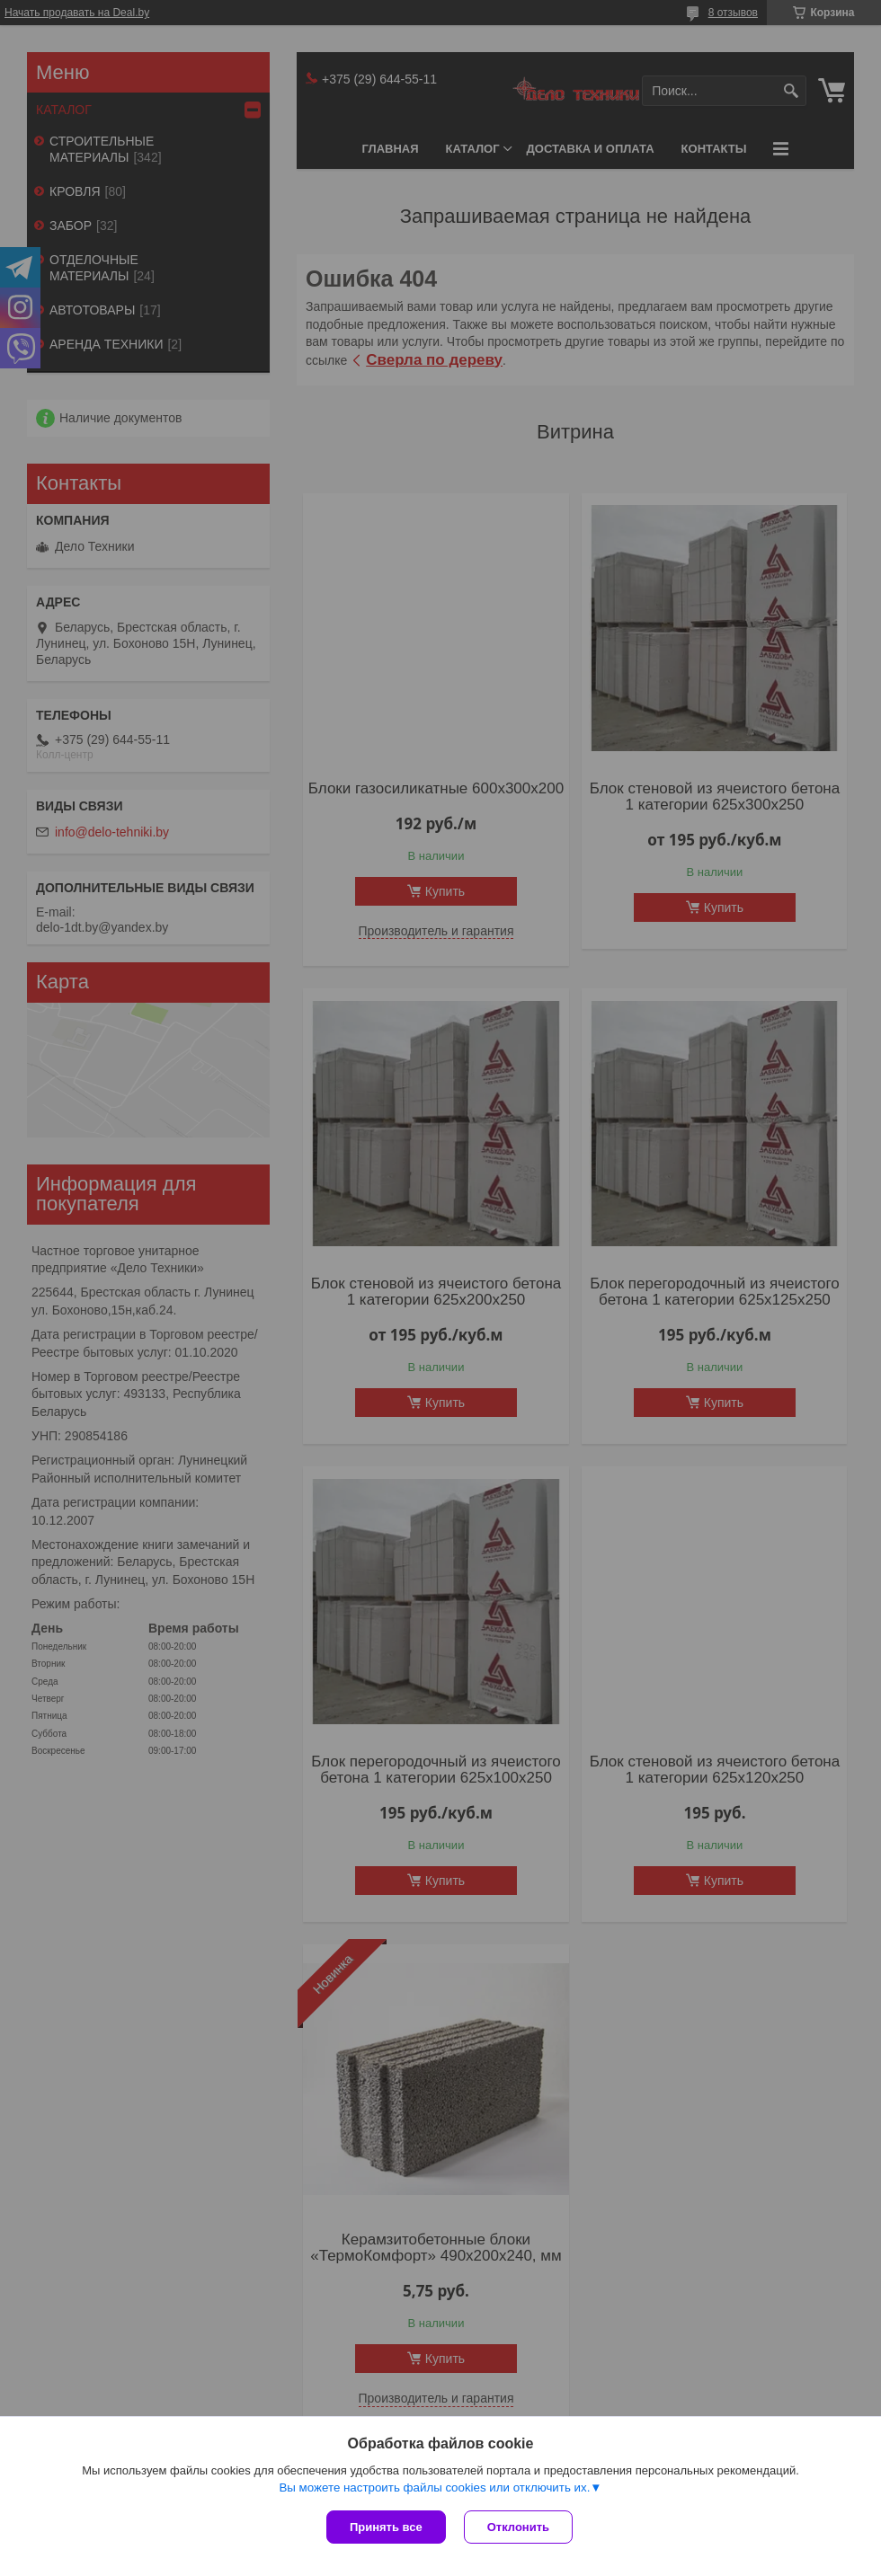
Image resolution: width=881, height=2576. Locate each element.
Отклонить (518, 2527)
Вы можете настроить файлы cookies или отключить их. (434, 2487)
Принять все (386, 2527)
